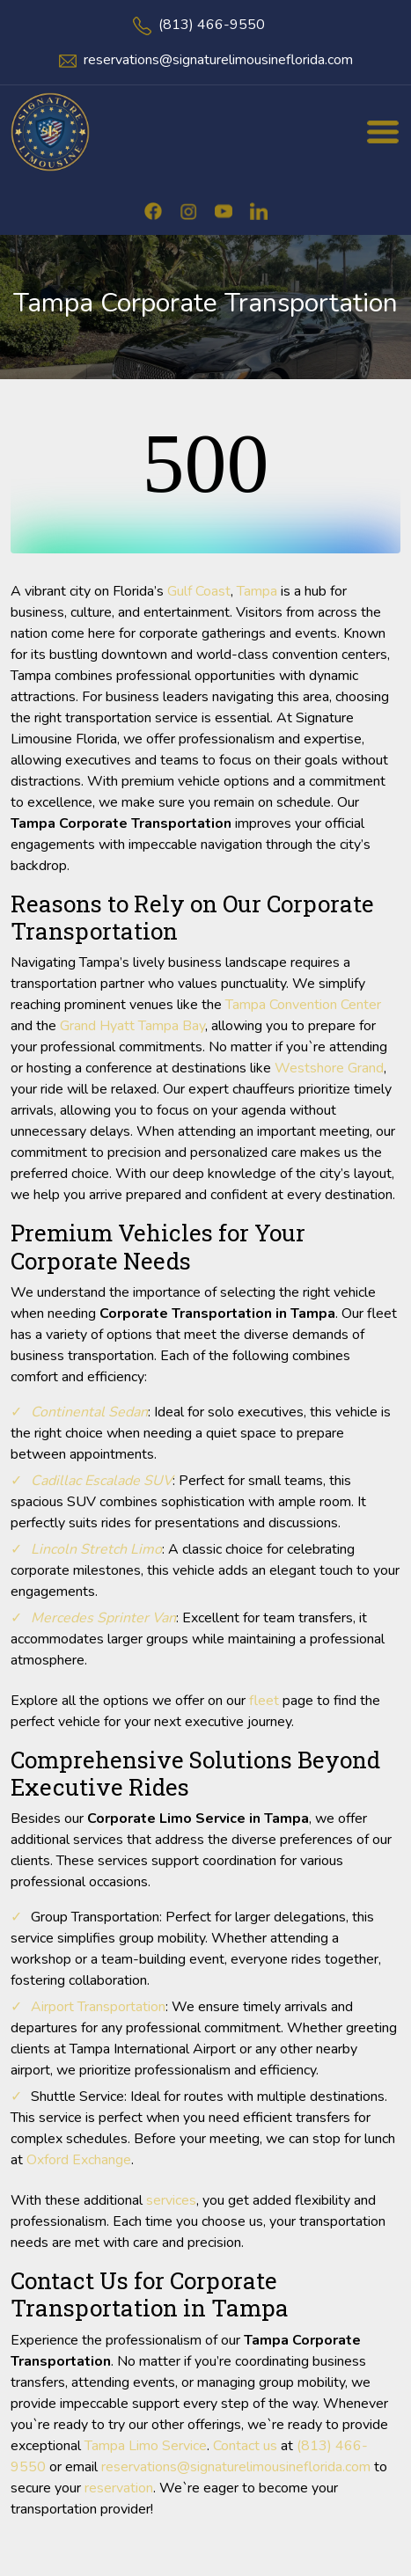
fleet (264, 1700)
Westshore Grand (329, 1068)
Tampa (257, 591)
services (171, 2200)
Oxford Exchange (78, 2160)
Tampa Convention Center (303, 1004)
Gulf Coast (199, 591)
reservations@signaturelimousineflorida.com (218, 60)
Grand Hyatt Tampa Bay (132, 1026)
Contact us (245, 2445)
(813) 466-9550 (211, 24)
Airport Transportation (98, 2006)
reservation (118, 2488)
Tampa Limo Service (145, 2445)
